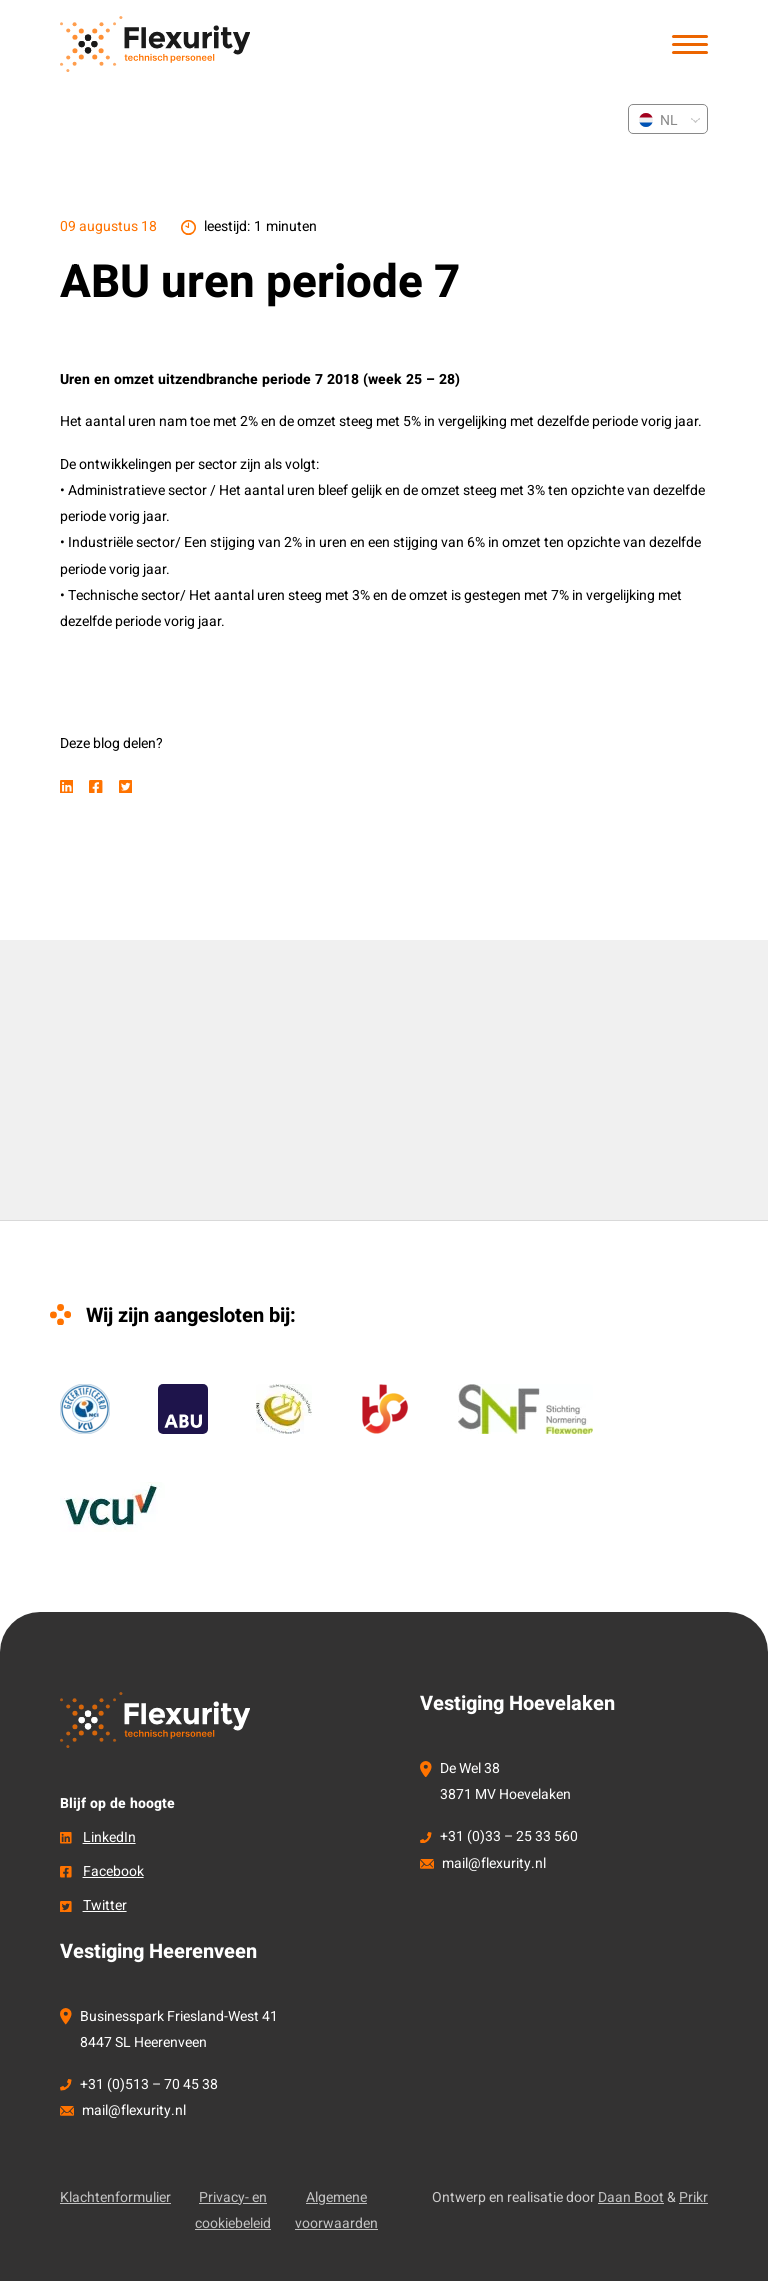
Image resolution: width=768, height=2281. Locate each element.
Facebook (113, 1871)
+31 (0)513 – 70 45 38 (149, 2084)
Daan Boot (631, 2197)
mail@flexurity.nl (494, 1863)
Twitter (105, 1905)
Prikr (693, 2197)
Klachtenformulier (115, 2197)
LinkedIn (109, 1837)
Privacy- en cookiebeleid (233, 2210)
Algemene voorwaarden (336, 2210)
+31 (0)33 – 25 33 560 (509, 1836)
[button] (690, 44)
